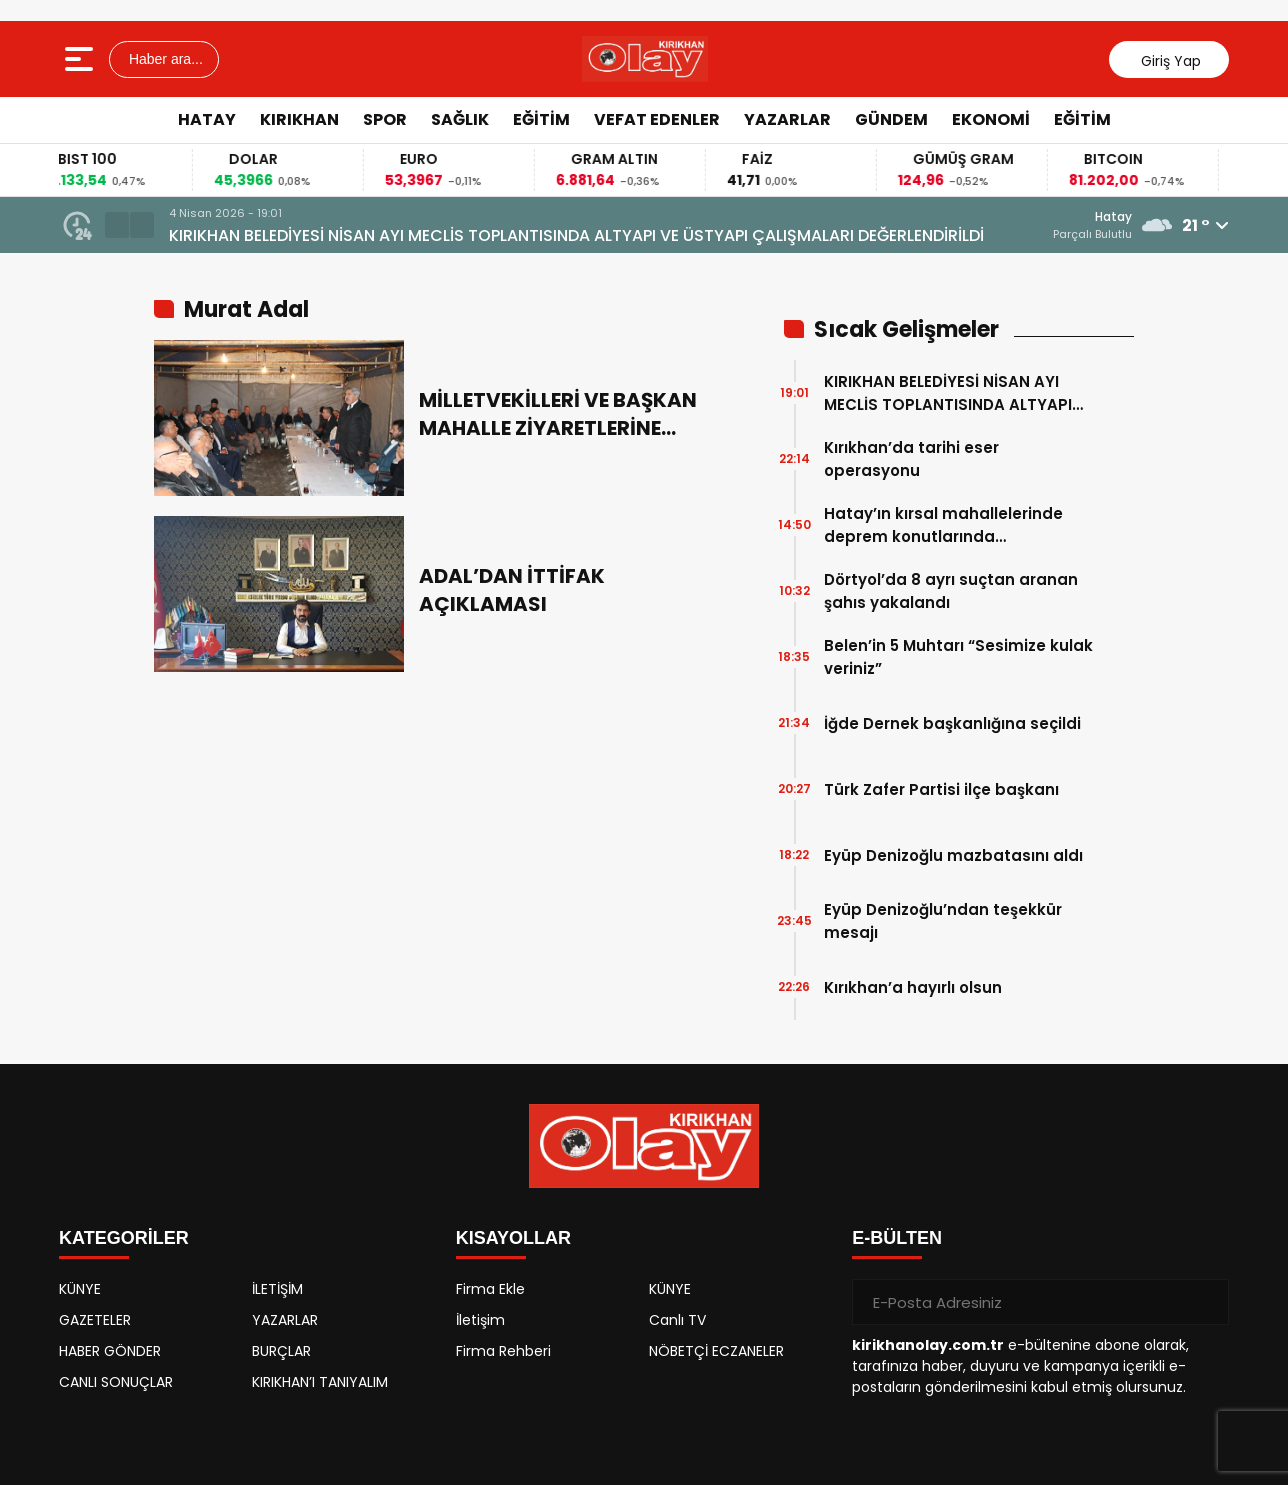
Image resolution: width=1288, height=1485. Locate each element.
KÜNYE (80, 1289)
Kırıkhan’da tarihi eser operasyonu (911, 459)
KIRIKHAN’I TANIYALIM (320, 1382)
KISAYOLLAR (513, 1238)
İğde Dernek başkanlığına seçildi (952, 723)
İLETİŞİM (277, 1289)
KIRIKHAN (299, 119)
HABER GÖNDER (110, 1351)
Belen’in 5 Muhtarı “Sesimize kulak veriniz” (958, 657)
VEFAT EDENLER (657, 119)
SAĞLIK (460, 119)
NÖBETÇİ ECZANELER (716, 1351)
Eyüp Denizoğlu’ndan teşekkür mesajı (943, 921)
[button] (117, 225)
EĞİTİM (541, 119)
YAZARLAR (787, 119)
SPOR (385, 119)
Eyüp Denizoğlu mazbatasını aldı (953, 855)
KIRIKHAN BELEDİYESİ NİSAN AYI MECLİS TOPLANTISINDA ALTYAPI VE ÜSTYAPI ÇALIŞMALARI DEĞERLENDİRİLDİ (576, 235)
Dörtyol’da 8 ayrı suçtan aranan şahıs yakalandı (951, 591)
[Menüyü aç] (81, 59)
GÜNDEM (891, 119)
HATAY (207, 119)
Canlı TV (677, 1320)
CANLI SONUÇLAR (116, 1382)
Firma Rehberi (503, 1351)
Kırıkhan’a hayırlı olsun (913, 987)
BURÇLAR (281, 1351)
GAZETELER (95, 1320)
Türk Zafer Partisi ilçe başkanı (941, 789)
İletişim (480, 1320)
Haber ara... (164, 59)
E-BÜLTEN (897, 1238)
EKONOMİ (991, 119)
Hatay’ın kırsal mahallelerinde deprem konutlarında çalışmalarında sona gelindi (943, 525)
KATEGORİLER (124, 1238)
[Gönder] (1206, 1302)
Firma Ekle (490, 1289)
